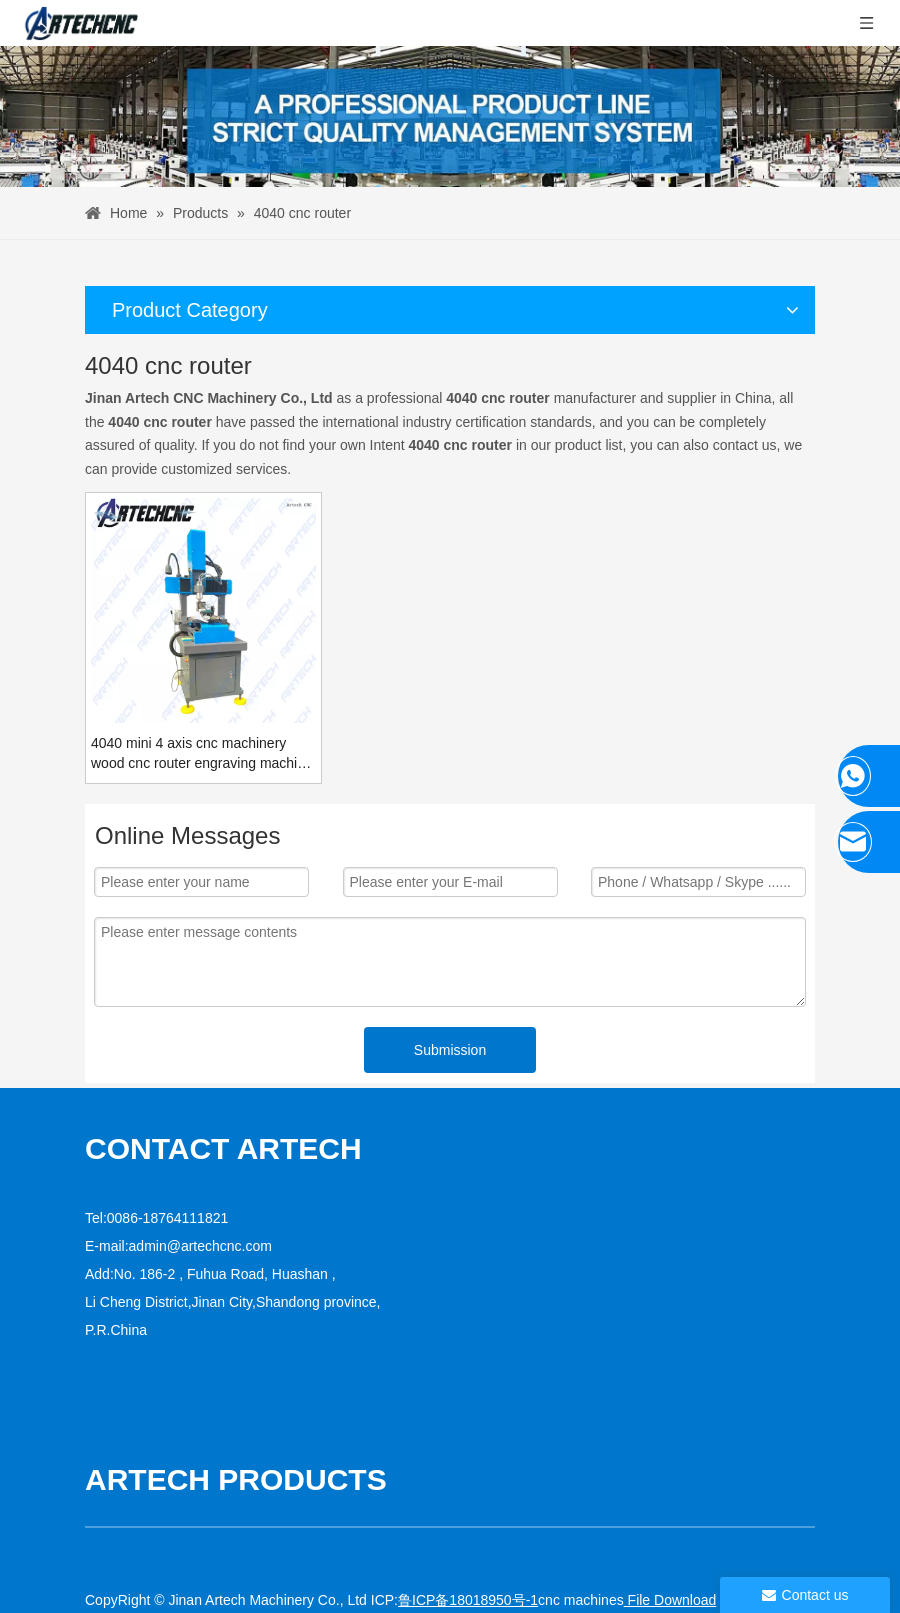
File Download (670, 1600)
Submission (450, 1050)
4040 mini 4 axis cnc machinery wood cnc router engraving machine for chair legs (202, 754)
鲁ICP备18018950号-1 (468, 1600)
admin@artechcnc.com (200, 1246)
